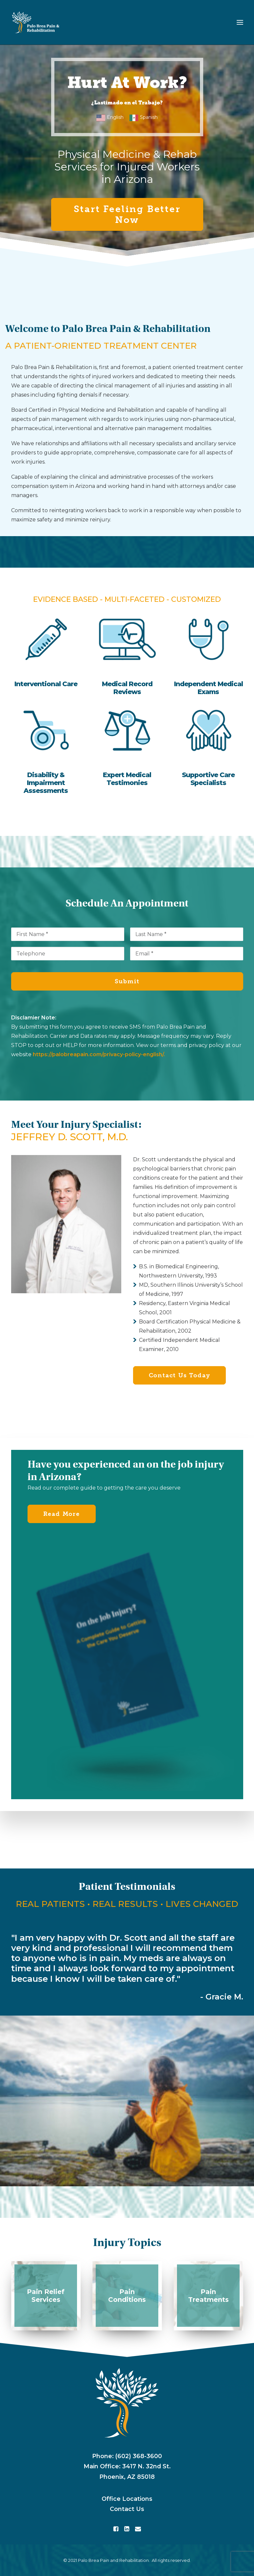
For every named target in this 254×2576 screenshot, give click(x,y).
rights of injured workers (101, 376)
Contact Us (127, 2508)
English (115, 117)
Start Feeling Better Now (129, 214)
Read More (61, 1513)
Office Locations (127, 2498)
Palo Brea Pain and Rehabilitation (113, 2560)
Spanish (149, 117)
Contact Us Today (179, 1375)
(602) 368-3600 (138, 2456)
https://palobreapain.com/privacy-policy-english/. (99, 1054)
